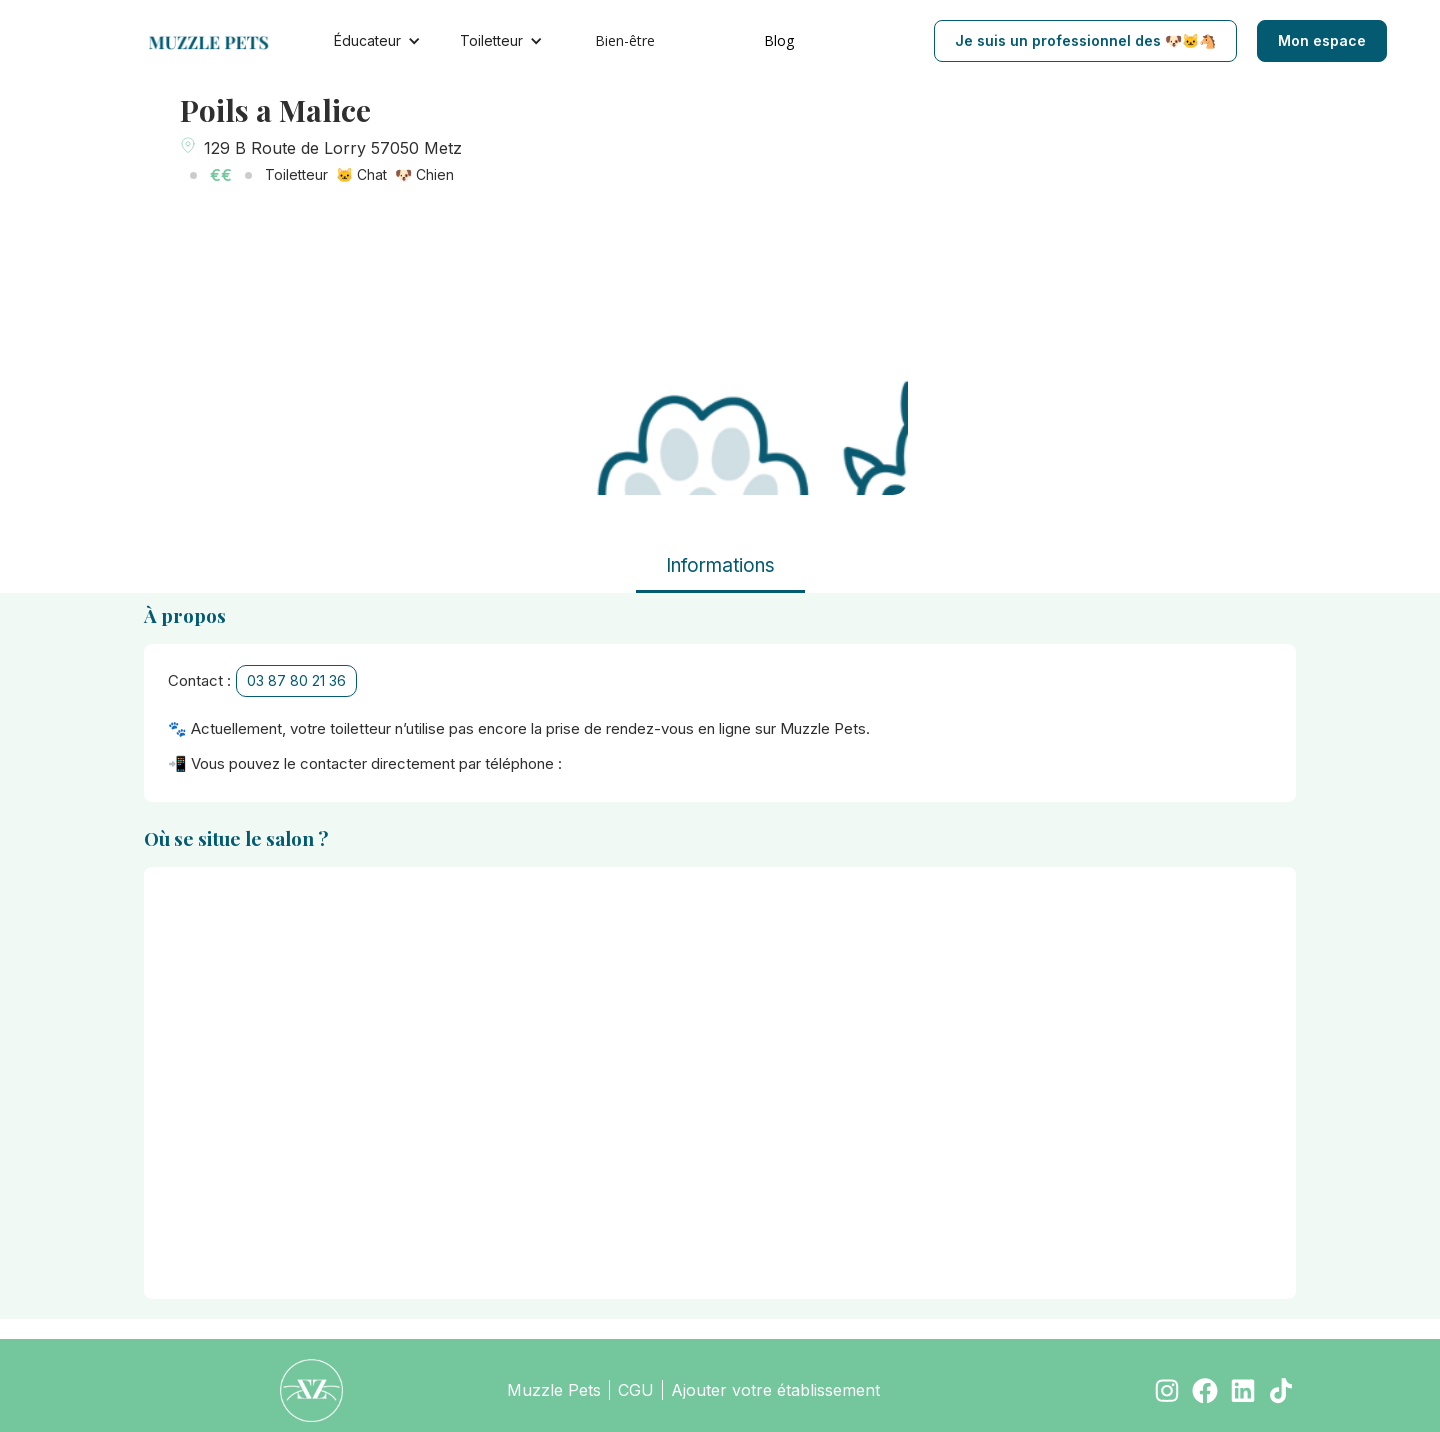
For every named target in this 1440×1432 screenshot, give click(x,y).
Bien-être (625, 40)
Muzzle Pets (554, 1390)
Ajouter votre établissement (775, 1390)
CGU (636, 1390)
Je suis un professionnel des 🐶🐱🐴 (1085, 40)
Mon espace (1322, 40)
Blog (779, 40)
